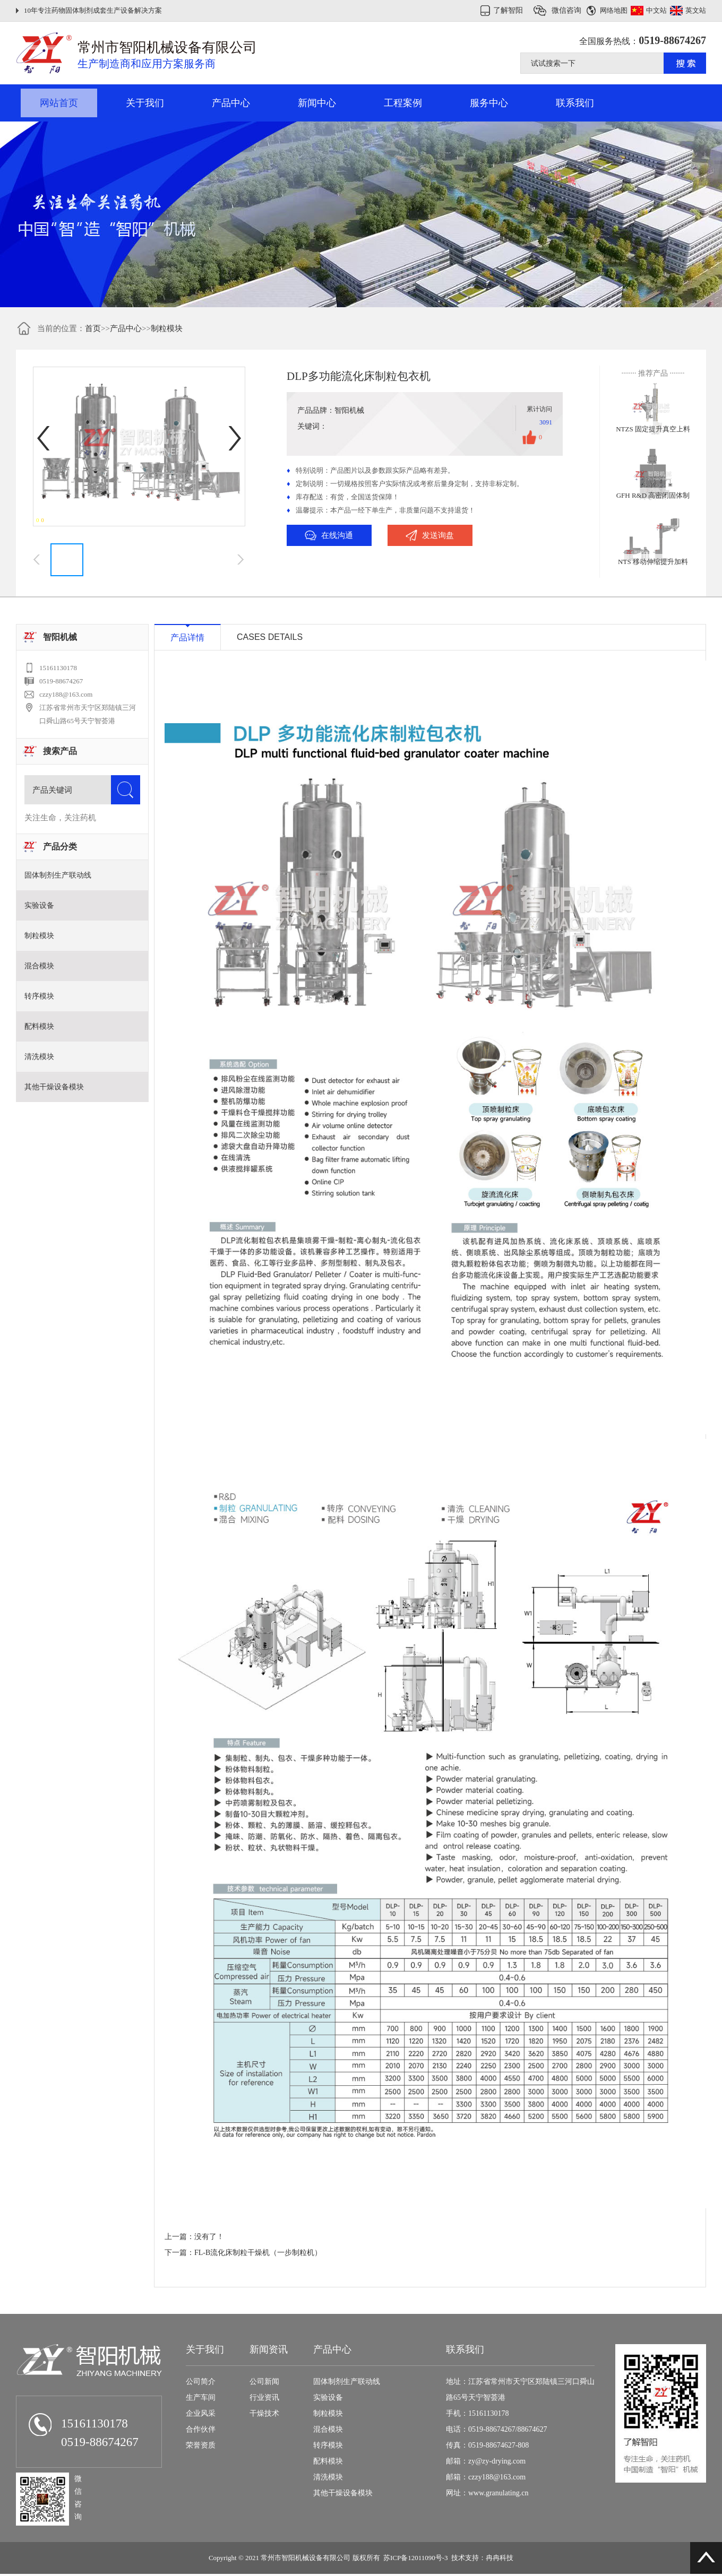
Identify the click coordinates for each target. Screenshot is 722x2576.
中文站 (656, 10)
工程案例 (403, 103)
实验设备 (39, 905)
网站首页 (59, 103)
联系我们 (575, 103)
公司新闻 (264, 2382)
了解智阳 (508, 10)
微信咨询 (566, 10)
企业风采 (201, 2413)
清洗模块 (39, 1057)
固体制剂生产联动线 (57, 875)
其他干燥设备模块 (54, 1087)
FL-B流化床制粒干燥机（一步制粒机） (258, 2253)
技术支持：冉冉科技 (482, 2558)
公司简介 (201, 2382)
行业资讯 (264, 2397)
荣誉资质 (201, 2445)
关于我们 (145, 103)
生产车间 (201, 2397)
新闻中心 (317, 103)
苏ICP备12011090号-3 (415, 2558)
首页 (93, 328)
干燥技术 (264, 2413)
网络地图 (614, 10)
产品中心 (231, 103)
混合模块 (39, 966)
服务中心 (489, 103)
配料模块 (39, 1026)
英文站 (695, 10)
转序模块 (39, 996)
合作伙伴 (201, 2429)
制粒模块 (167, 328)
